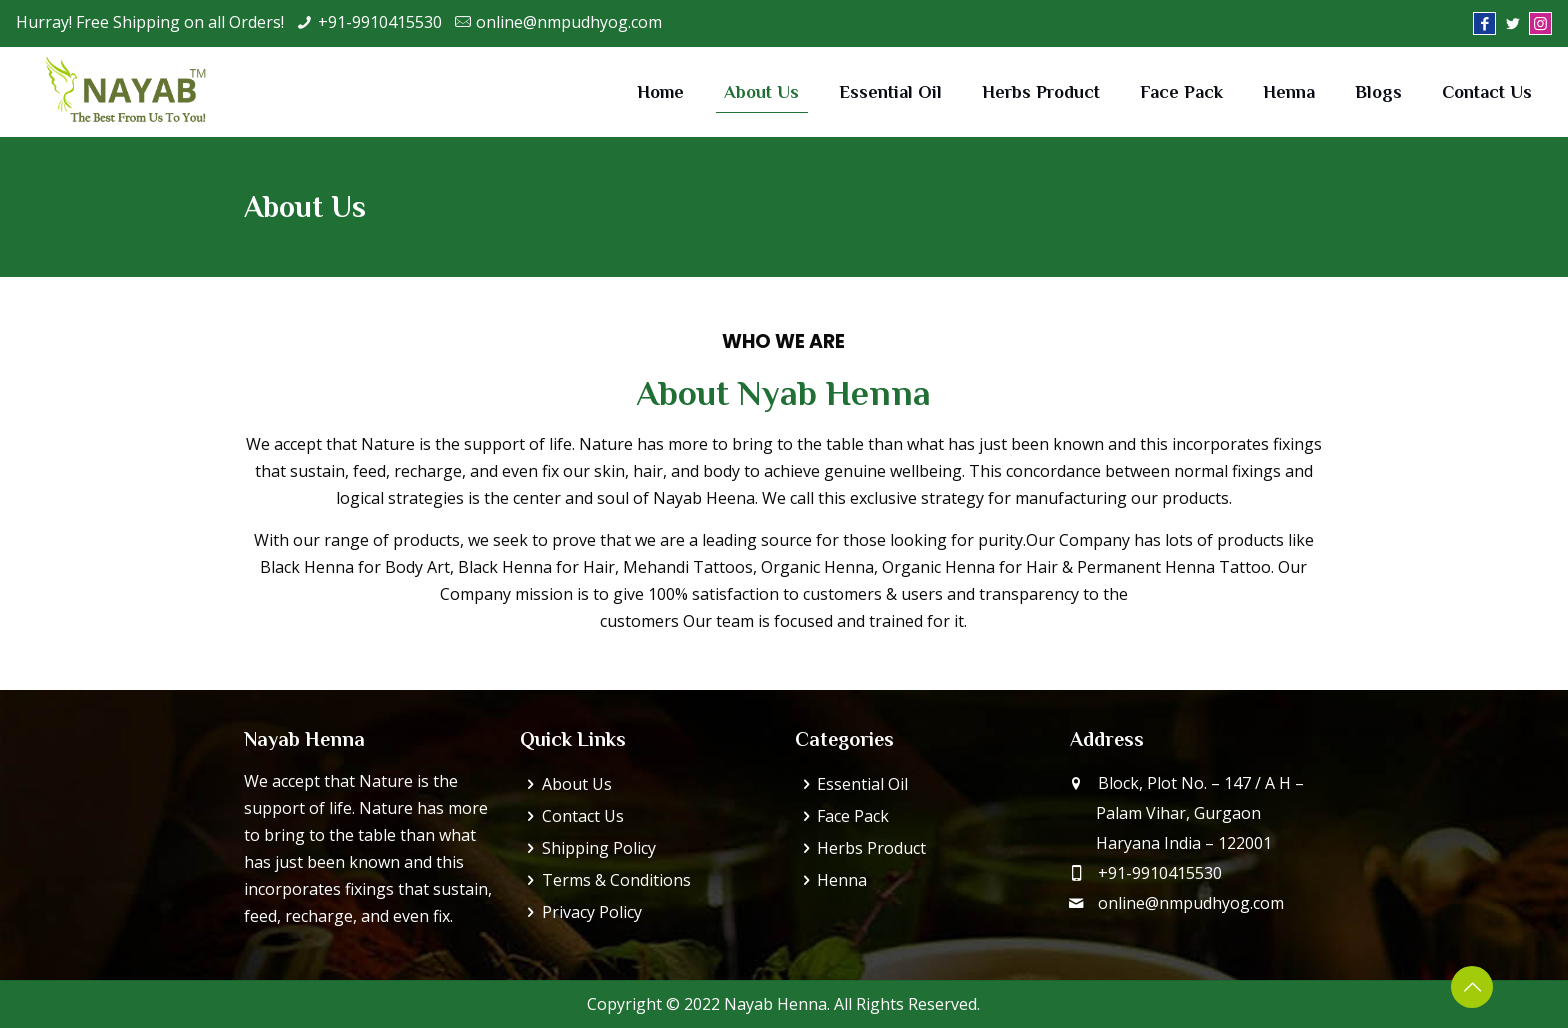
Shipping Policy (599, 848)
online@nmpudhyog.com (569, 22)
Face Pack (853, 816)
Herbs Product (871, 848)
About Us (577, 784)
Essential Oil (862, 784)
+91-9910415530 (380, 22)
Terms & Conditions (616, 880)
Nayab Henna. (777, 1004)
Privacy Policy (592, 912)
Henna (842, 880)
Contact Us (583, 816)
